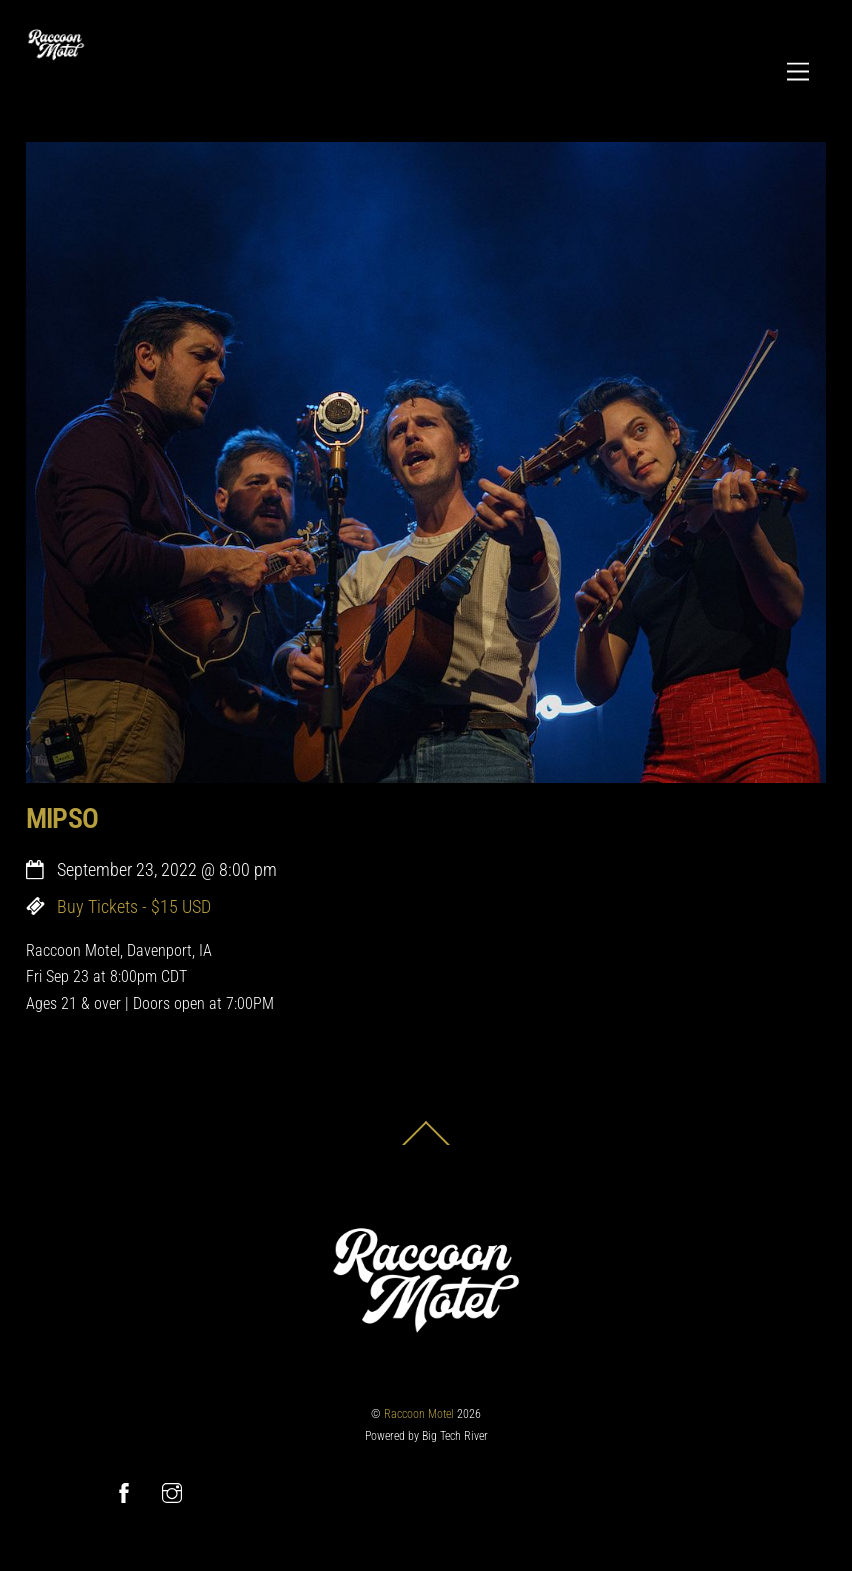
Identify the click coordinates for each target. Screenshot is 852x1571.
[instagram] (172, 1491)
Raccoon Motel (419, 1414)
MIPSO (62, 818)
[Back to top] (426, 1144)
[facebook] (124, 1491)
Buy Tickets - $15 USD (134, 907)
